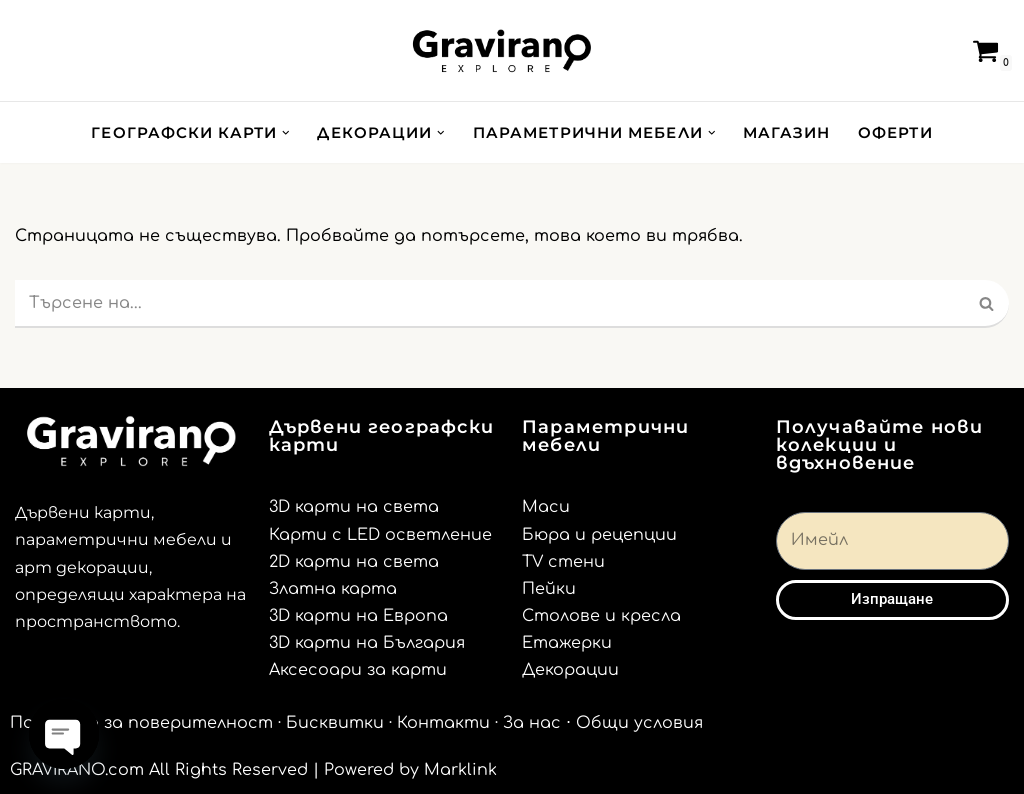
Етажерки (567, 643)
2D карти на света (354, 562)
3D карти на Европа (358, 616)
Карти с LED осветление (380, 535)
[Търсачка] (942, 51)
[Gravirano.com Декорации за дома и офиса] (502, 50)
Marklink (460, 770)
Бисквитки (335, 723)
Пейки (549, 589)
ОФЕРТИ (895, 132)
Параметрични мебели (605, 436)
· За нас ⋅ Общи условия (599, 723)
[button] (286, 133)
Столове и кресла (601, 616)
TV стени (563, 562)
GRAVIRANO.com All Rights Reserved (159, 770)
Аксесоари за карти (358, 670)
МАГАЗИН (786, 132)
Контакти (443, 723)
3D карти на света (354, 507)
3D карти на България (367, 643)
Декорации (570, 670)
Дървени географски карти (382, 436)
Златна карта (333, 589)
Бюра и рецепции (599, 535)
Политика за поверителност (141, 723)
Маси (546, 507)
